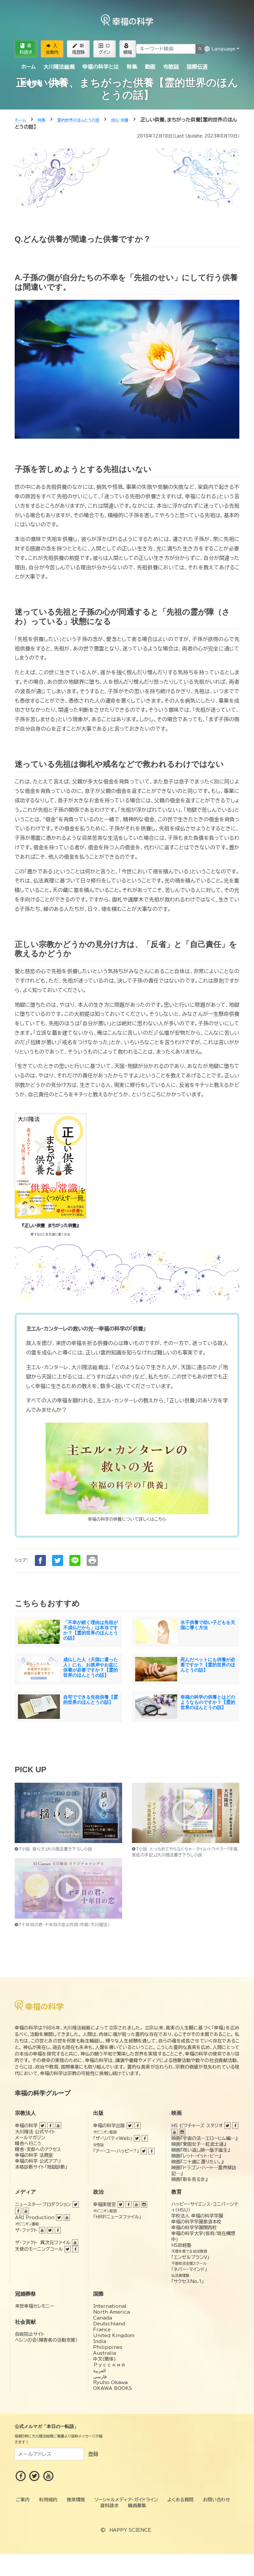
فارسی (100, 2376)
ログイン (104, 48)
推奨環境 (76, 2499)
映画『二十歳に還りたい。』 (197, 2161)
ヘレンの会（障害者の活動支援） (46, 2340)
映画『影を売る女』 (189, 2179)
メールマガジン (30, 2137)
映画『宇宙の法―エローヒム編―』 (204, 2138)
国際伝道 (197, 66)
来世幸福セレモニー (34, 2306)
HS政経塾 (181, 2245)
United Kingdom (113, 2335)
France (102, 2329)
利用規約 (48, 2499)
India (99, 2341)
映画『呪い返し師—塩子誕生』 (200, 2150)
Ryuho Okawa (110, 2382)
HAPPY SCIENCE (130, 2530)
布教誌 (171, 66)
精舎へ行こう (28, 2143)
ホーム (28, 66)
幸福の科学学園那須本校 (196, 2221)
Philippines (107, 2347)
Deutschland (109, 2323)
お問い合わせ (216, 2499)
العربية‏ (99, 2370)
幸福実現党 (104, 2204)
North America (111, 2312)
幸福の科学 (26, 2125)
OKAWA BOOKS (112, 2388)
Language (220, 49)
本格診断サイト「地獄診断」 (41, 2167)
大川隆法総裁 (59, 66)
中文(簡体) (104, 2359)
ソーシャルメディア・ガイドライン (126, 2499)
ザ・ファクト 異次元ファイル (42, 2242)
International (109, 2306)
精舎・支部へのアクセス (38, 2149)
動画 (150, 66)
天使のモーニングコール (39, 2249)
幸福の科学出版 (109, 2125)
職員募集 (137, 2505)
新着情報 (31, 83)
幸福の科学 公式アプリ (38, 2161)
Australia (104, 2353)
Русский (109, 2365)
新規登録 (78, 48)
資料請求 (26, 48)
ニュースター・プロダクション (43, 2204)
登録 (93, 2454)
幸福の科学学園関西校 (194, 2227)
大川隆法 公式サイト (35, 2132)
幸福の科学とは (100, 66)
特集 (132, 66)
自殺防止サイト (30, 2334)
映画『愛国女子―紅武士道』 (198, 2144)
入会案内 (52, 48)
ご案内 (57, 83)
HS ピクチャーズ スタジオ (197, 2125)
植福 (127, 49)
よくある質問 (180, 2499)
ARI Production (34, 2217)
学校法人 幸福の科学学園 (197, 2216)
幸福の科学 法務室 (34, 2155)
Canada (102, 2318)
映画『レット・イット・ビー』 (196, 2156)
